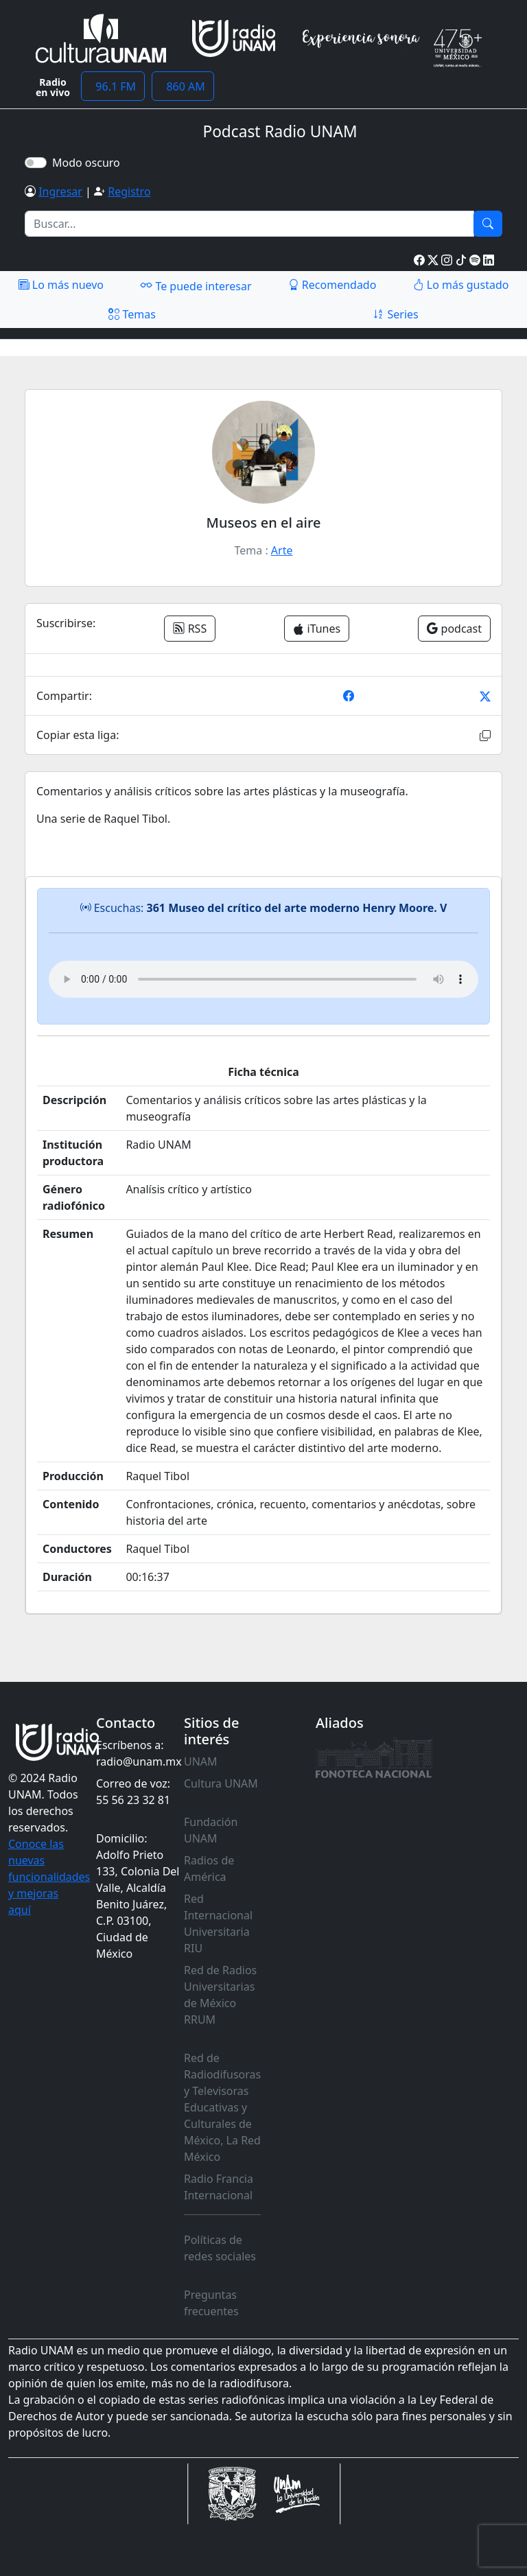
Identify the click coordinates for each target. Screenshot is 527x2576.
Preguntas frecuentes (211, 2303)
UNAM (201, 1761)
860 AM (183, 86)
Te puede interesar (195, 285)
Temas (132, 314)
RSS (190, 628)
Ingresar (60, 191)
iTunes (316, 628)
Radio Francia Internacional (218, 2187)
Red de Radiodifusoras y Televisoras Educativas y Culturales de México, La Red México (222, 2107)
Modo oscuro (89, 162)
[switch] (36, 162)
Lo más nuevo (61, 284)
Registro (129, 191)
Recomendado (332, 284)
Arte (282, 550)
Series (395, 314)
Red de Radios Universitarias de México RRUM (220, 1995)
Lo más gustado (461, 284)
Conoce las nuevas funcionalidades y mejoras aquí (49, 1876)
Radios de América (209, 1868)
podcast (454, 628)
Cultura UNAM (221, 1783)
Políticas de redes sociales (220, 2248)
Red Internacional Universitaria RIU (218, 1923)
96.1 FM (113, 86)
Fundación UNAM (210, 1830)
